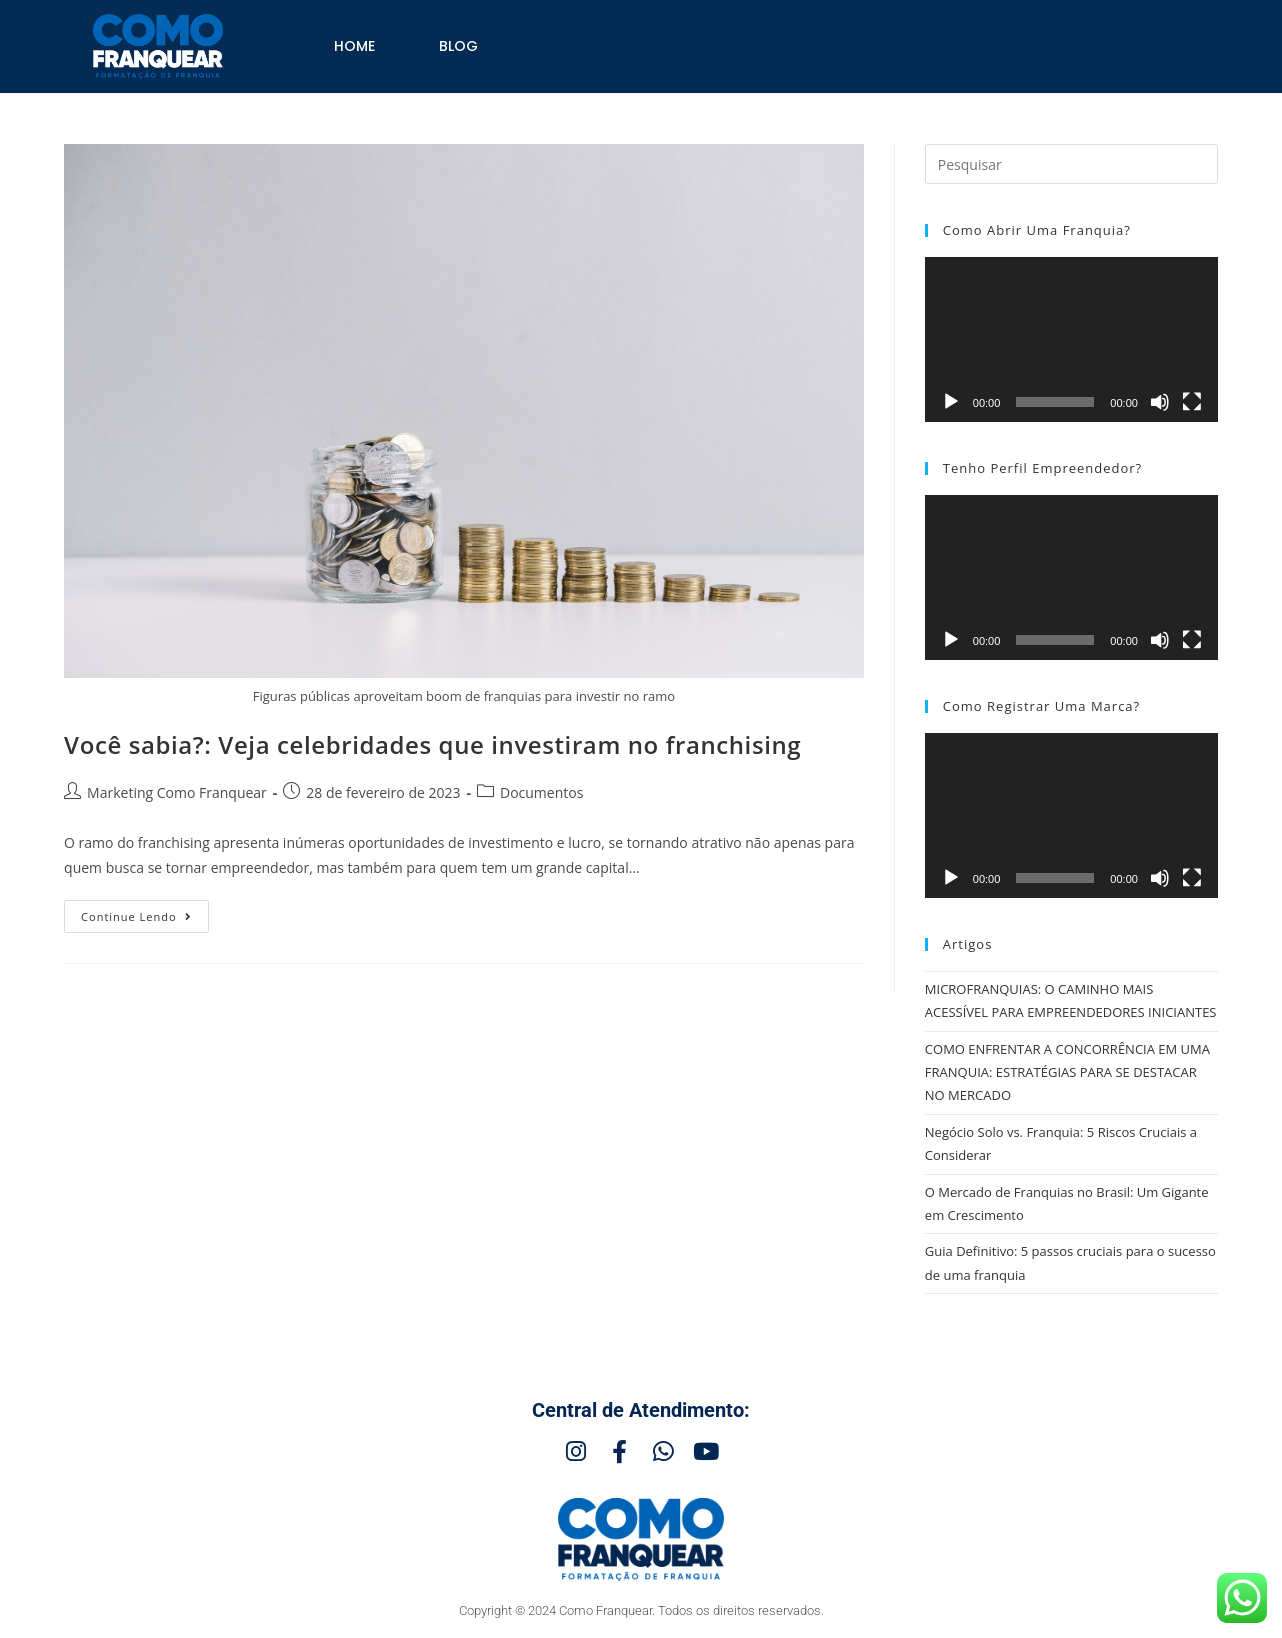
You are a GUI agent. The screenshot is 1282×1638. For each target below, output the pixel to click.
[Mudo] (1160, 402)
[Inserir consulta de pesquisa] (1071, 164)
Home (354, 46)
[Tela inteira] (1192, 402)
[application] (1071, 339)
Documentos (541, 792)
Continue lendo (145, 912)
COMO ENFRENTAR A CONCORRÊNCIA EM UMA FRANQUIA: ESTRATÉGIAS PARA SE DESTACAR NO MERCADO (1067, 1072)
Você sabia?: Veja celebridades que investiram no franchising (432, 744)
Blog (458, 46)
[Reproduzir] (951, 402)
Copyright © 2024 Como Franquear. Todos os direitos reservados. (641, 1610)
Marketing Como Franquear (177, 792)
